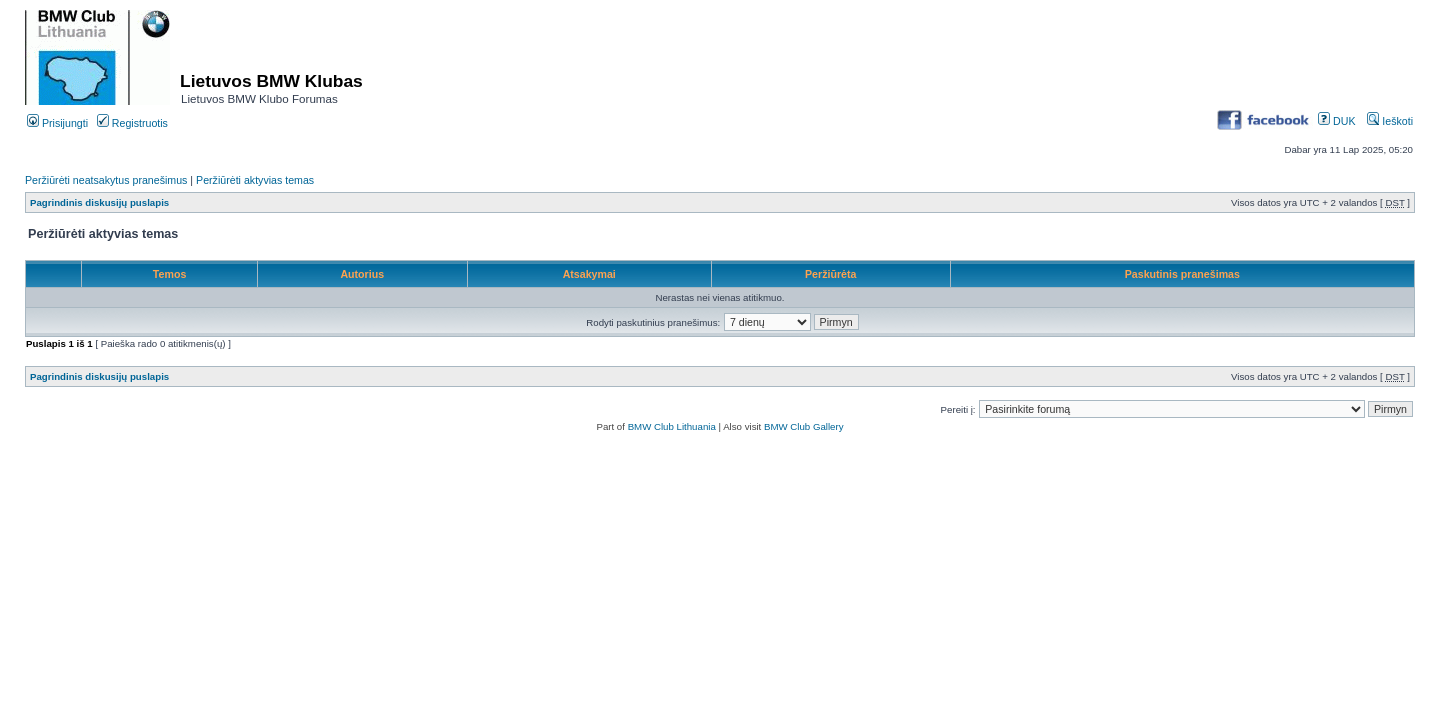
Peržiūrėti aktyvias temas (255, 180)
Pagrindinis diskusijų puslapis (99, 202)
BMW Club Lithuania (672, 426)
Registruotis (132, 123)
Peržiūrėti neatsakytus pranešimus (106, 180)
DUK (1336, 121)
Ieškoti (1390, 121)
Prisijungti (57, 123)
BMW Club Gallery (804, 426)
